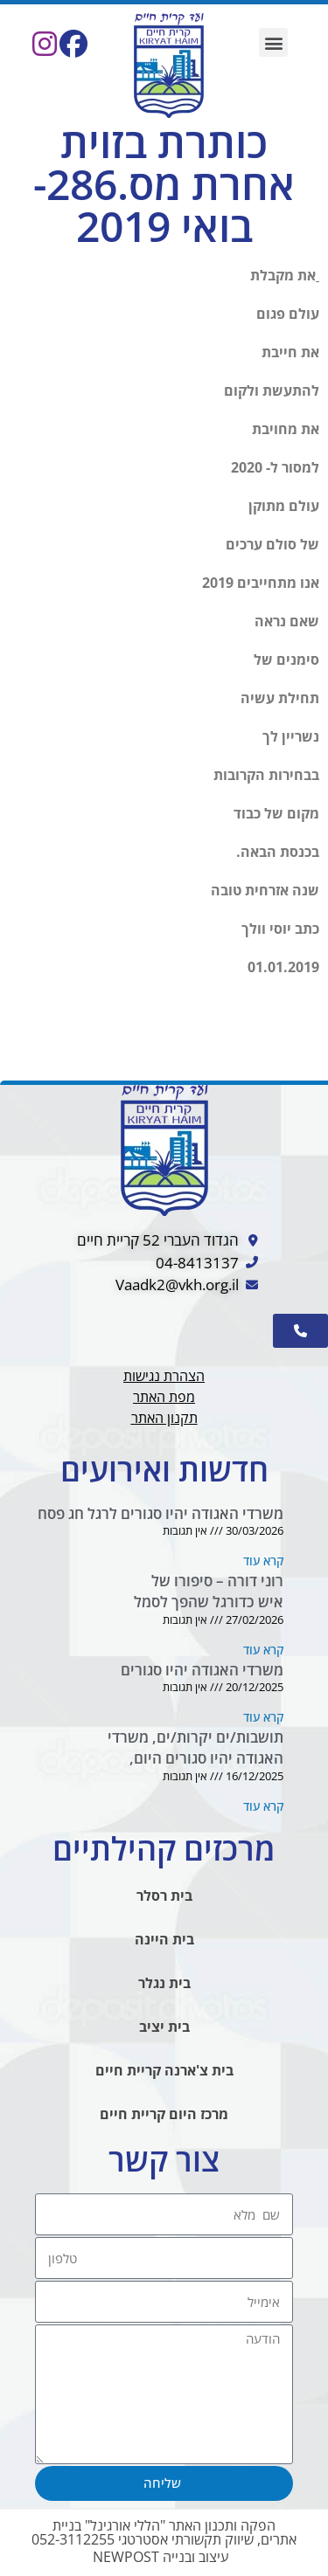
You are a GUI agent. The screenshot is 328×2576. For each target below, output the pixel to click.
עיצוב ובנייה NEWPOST (160, 2556)
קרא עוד (263, 1560)
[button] (273, 42)
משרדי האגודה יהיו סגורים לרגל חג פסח (160, 1513)
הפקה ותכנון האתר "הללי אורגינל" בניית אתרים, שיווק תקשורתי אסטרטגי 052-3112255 (164, 2532)
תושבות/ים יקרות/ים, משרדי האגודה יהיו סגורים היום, (195, 1747)
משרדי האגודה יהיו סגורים (202, 1670)
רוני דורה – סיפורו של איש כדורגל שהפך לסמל (208, 1591)
